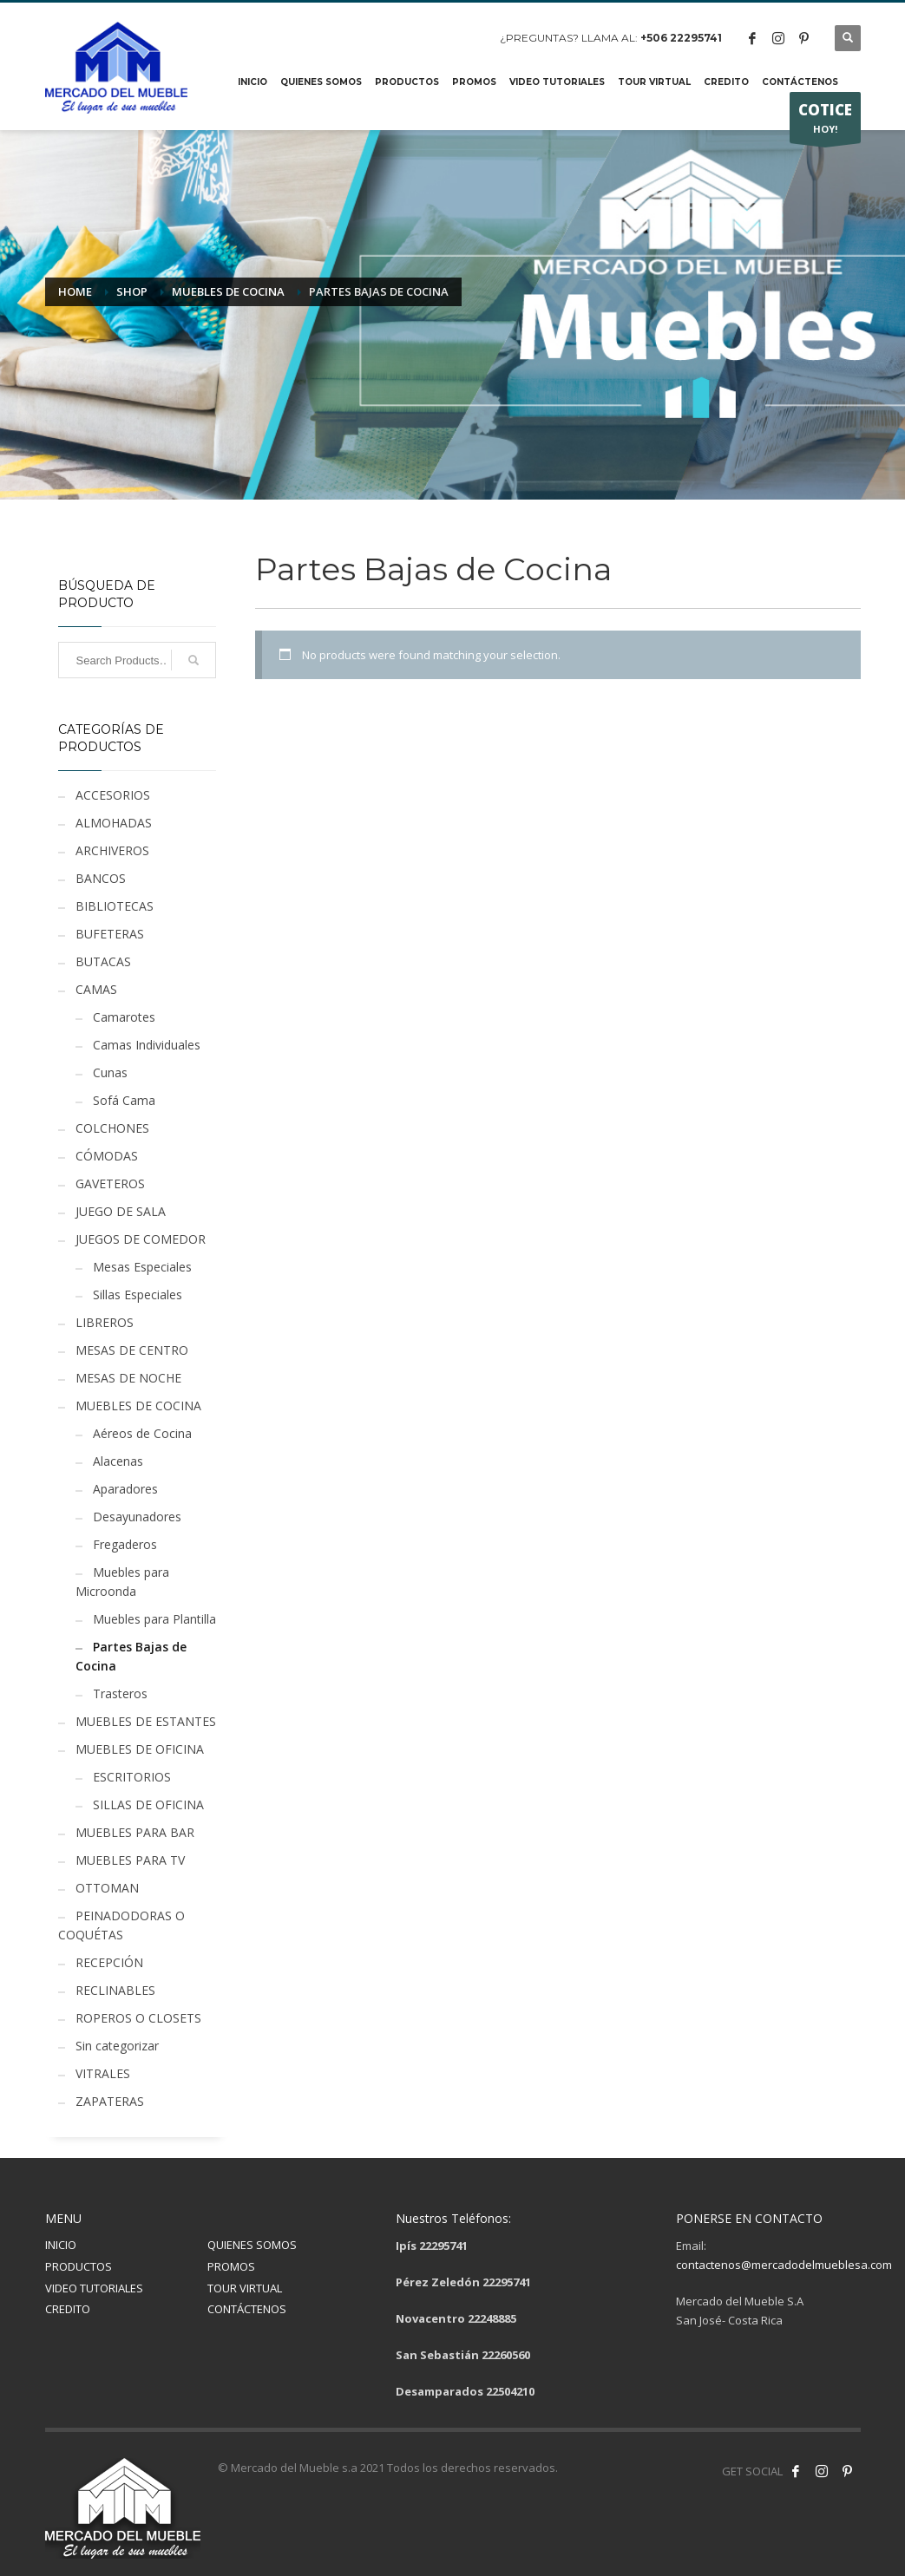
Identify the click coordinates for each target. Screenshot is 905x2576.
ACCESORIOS (112, 795)
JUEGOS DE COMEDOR (140, 1239)
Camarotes (124, 1017)
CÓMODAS (106, 1155)
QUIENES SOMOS (252, 2244)
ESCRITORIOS (132, 1777)
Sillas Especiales (137, 1294)
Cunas (110, 1072)
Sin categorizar (117, 2045)
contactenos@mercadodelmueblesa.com (784, 2264)
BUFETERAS (109, 933)
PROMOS (231, 2266)
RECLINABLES (115, 1990)
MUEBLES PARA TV (130, 1860)
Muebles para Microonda (122, 1581)
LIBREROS (104, 1322)
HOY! (825, 121)
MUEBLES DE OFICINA (139, 1749)
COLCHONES (112, 1128)
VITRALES (102, 2073)
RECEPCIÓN (109, 1962)
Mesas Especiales (142, 1267)
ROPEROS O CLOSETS (138, 2018)
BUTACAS (103, 961)
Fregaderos (125, 1544)
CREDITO (67, 2309)
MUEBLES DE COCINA (138, 1405)
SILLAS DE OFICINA (148, 1804)
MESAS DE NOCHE (128, 1378)
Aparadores (125, 1489)
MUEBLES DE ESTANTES (145, 1721)
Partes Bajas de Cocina (131, 1656)
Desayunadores (137, 1516)
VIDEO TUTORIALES (94, 2288)
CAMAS (96, 989)
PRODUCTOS (78, 2266)
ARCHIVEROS (112, 850)
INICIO (60, 2244)
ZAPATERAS (109, 2101)
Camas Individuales (146, 1044)
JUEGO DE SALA (120, 1211)
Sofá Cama (124, 1100)
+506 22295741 (681, 37)
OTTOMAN (107, 1888)
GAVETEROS (110, 1183)
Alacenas (118, 1461)
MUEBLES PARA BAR (134, 1832)
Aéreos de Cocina (142, 1433)
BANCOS (100, 878)
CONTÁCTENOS (246, 2309)
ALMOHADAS (113, 822)
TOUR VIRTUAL (244, 2288)
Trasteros (120, 1693)
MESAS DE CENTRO (131, 1350)
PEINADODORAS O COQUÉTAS (121, 1925)
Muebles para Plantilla (154, 1619)
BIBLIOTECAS (114, 906)
